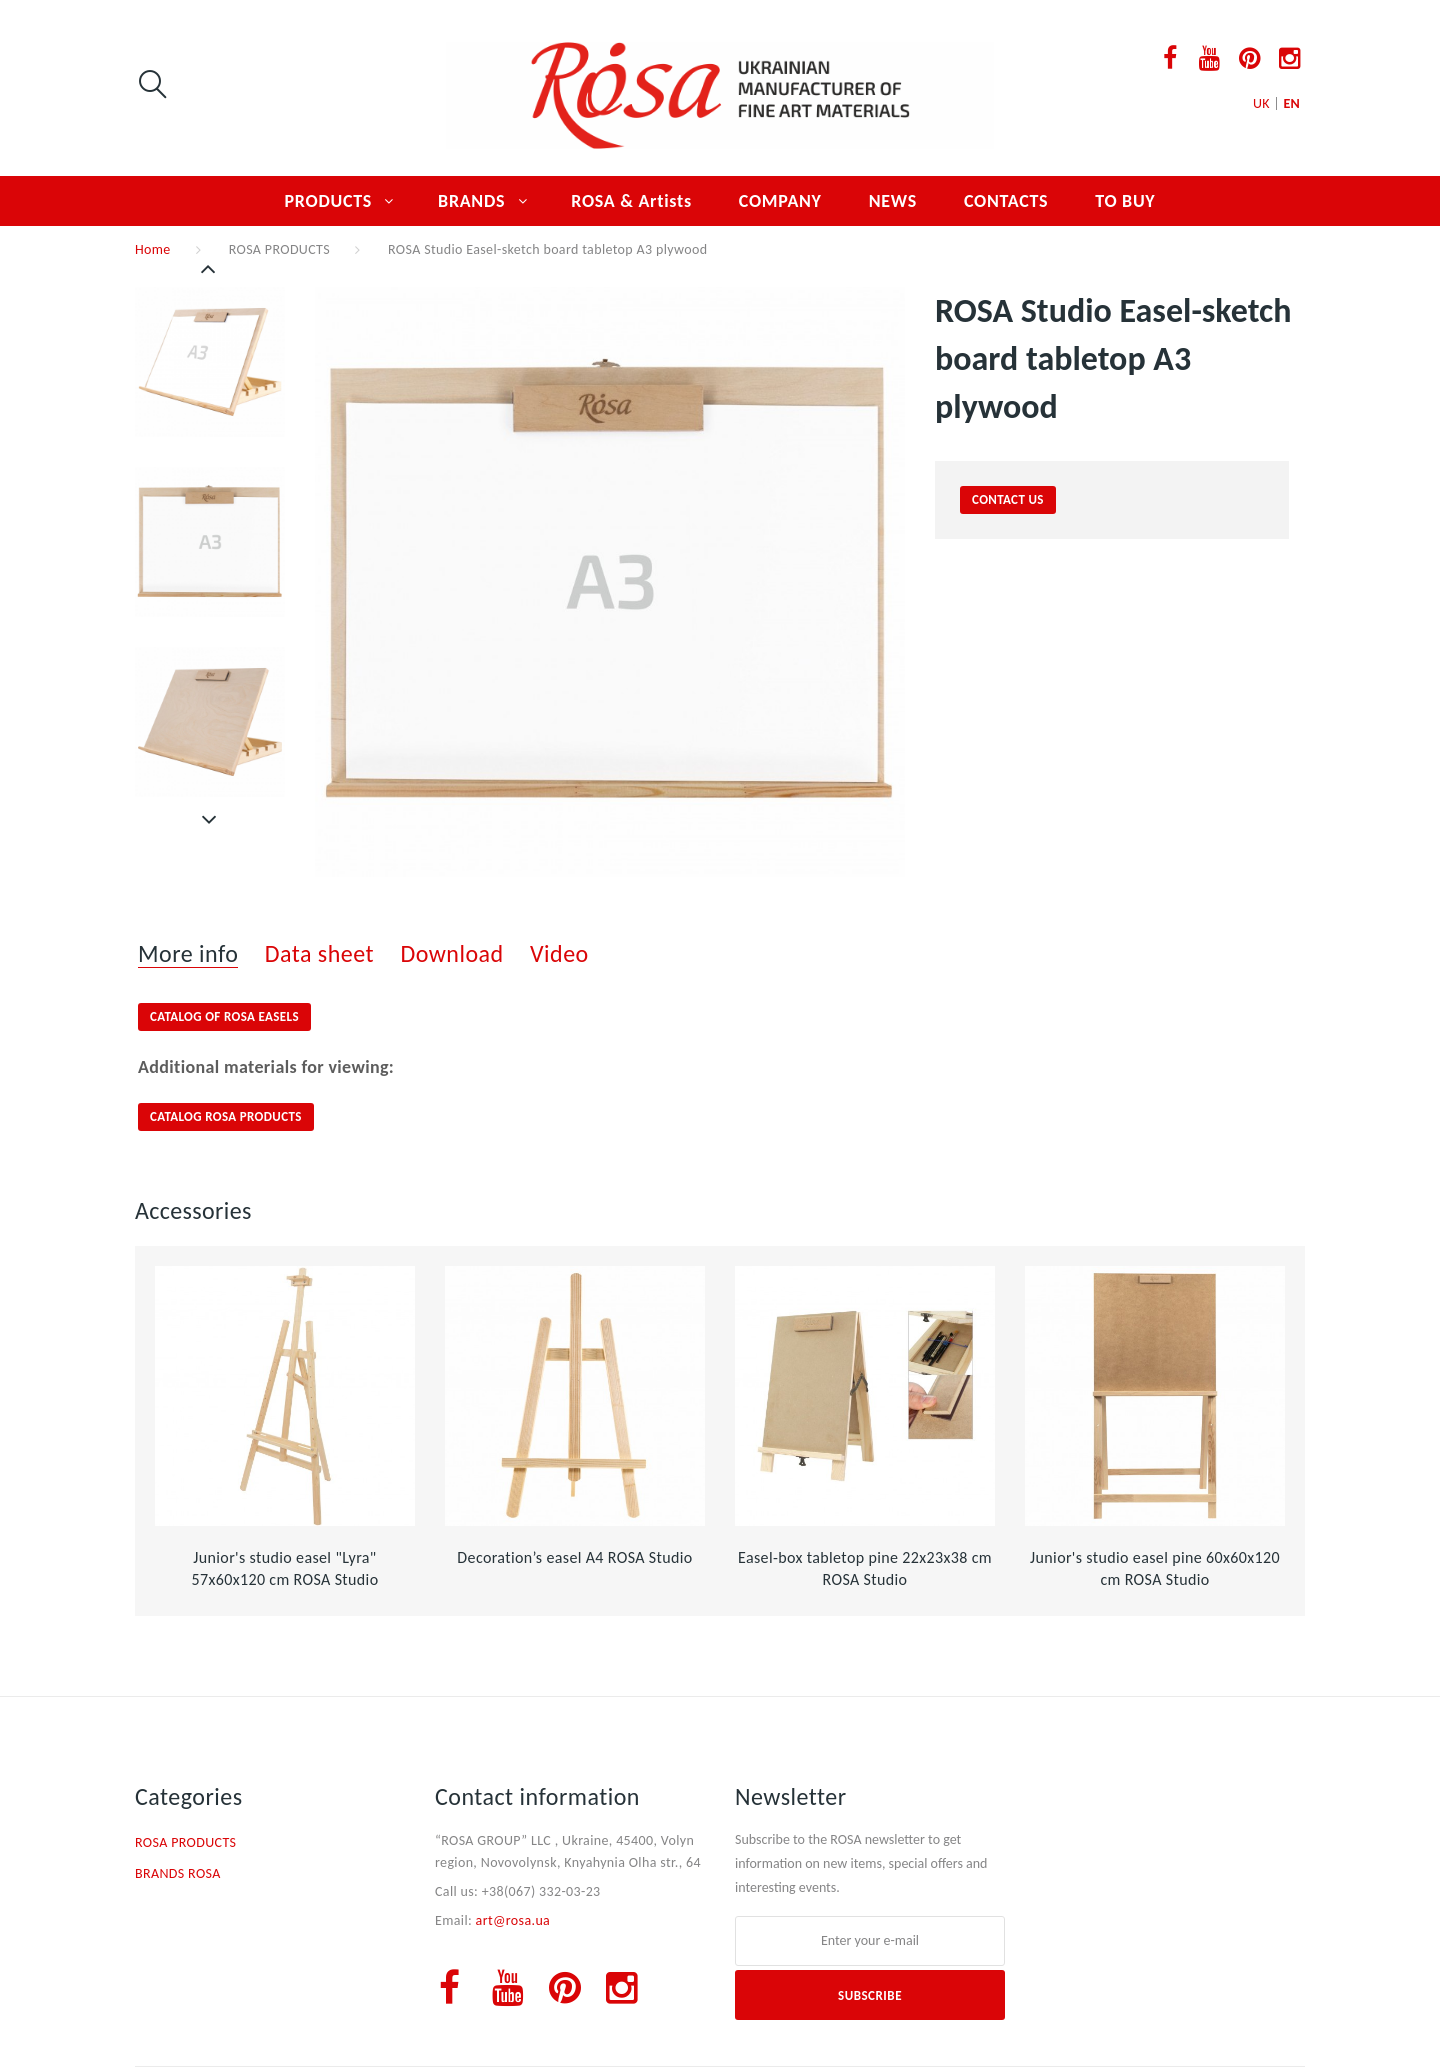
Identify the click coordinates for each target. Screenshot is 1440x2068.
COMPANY (780, 201)
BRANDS (471, 201)
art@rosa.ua (513, 1920)
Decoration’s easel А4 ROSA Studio (574, 1557)
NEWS (893, 201)
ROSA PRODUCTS (279, 249)
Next (210, 820)
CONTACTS (1006, 201)
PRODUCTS (329, 201)
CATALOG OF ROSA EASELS (224, 1016)
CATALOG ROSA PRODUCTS (226, 1116)
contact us (1008, 499)
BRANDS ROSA (178, 1873)
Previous (210, 269)
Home (153, 249)
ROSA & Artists (631, 201)
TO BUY (1125, 201)
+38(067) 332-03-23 (541, 1891)
